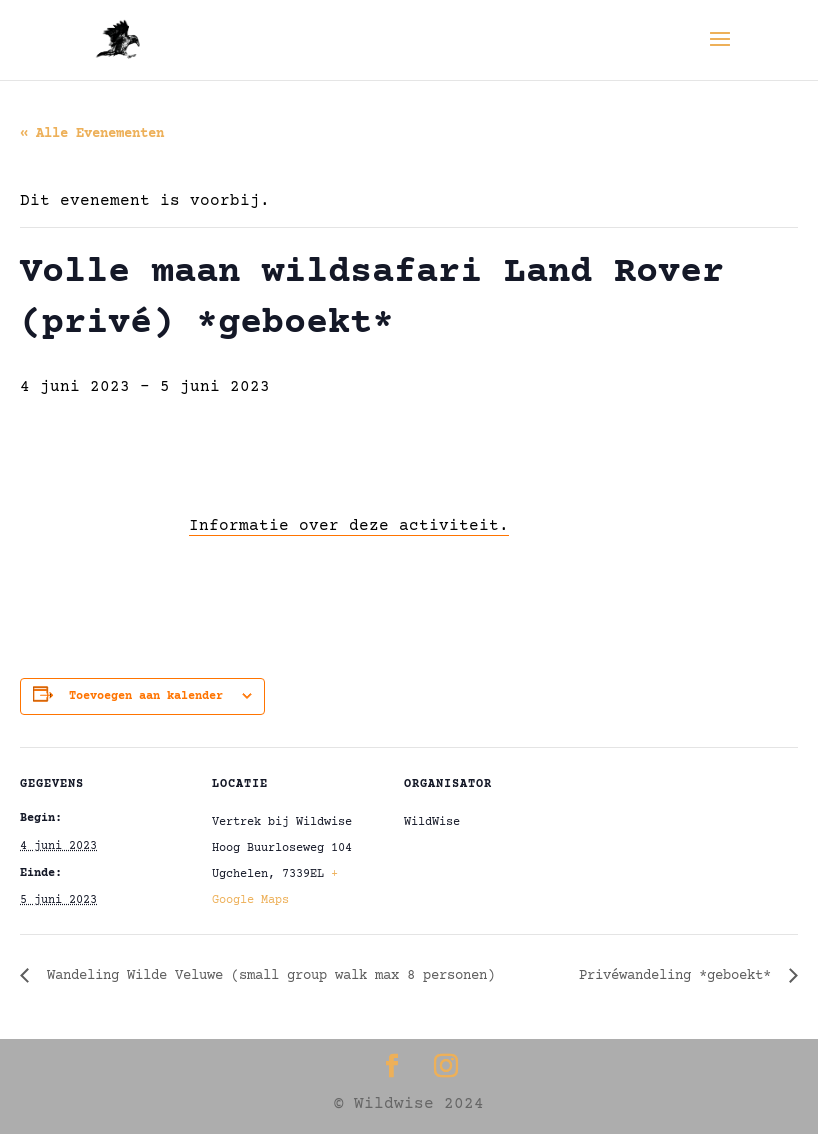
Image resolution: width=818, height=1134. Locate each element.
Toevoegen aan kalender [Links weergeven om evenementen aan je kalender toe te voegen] (146, 696)
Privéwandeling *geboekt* (679, 976)
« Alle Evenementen (92, 134)
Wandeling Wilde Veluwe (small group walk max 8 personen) (267, 976)
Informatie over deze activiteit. (349, 526)
